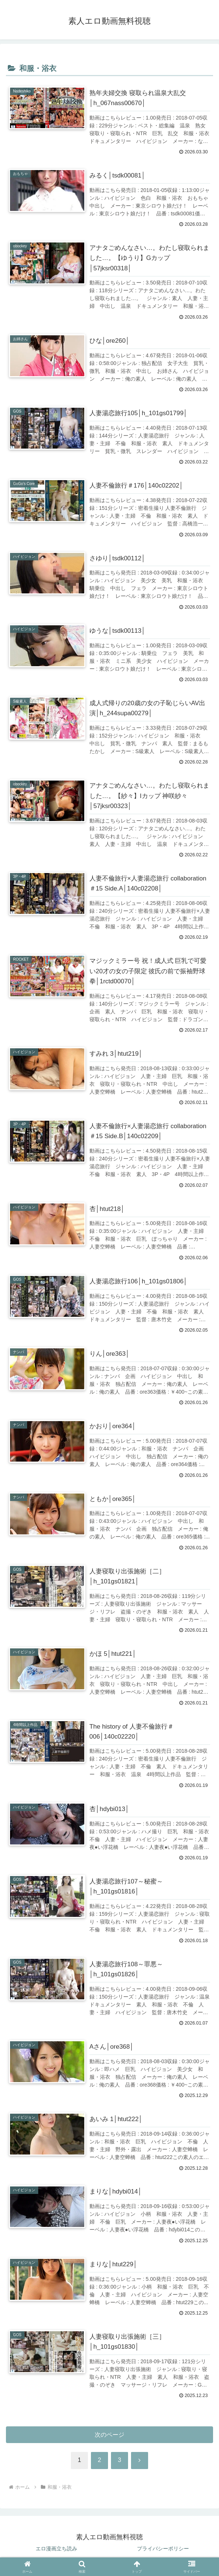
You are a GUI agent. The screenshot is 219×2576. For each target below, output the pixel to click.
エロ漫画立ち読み (56, 2552)
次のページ (109, 2438)
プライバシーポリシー (163, 2552)
